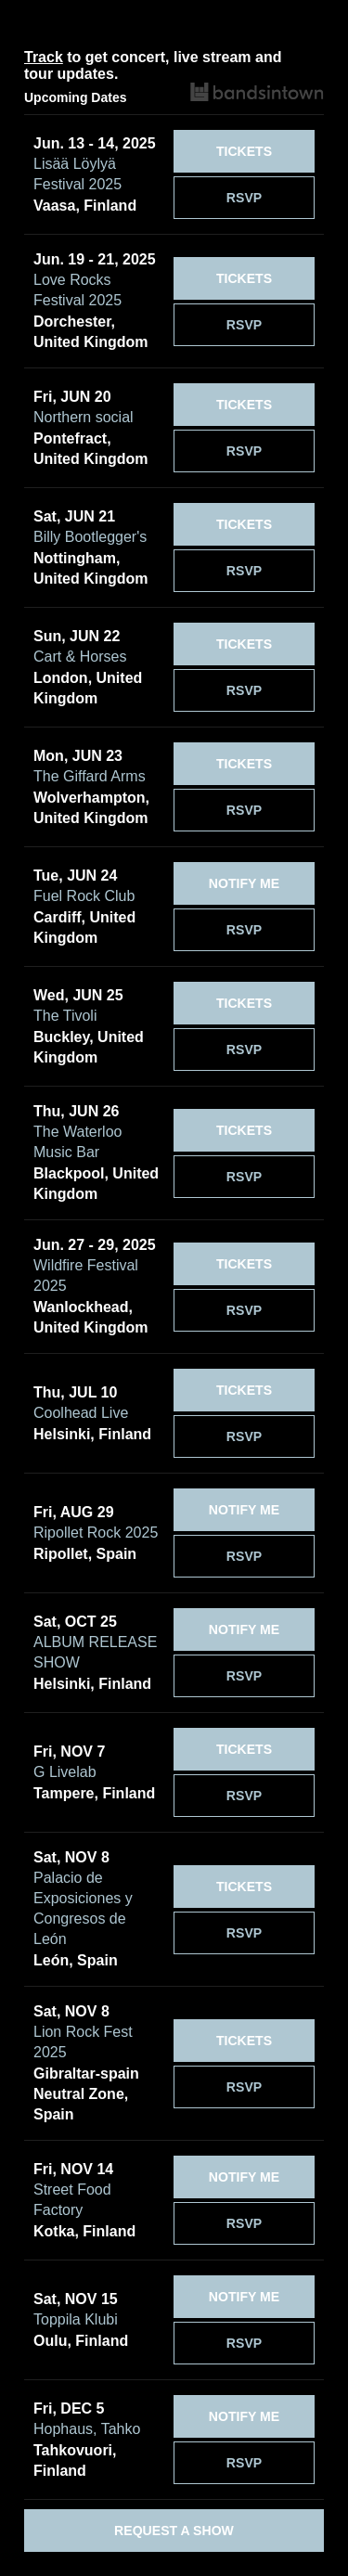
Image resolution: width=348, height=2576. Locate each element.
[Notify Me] (244, 883)
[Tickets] (244, 151)
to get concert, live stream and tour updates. (152, 65)
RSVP (244, 197)
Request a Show (174, 2530)
